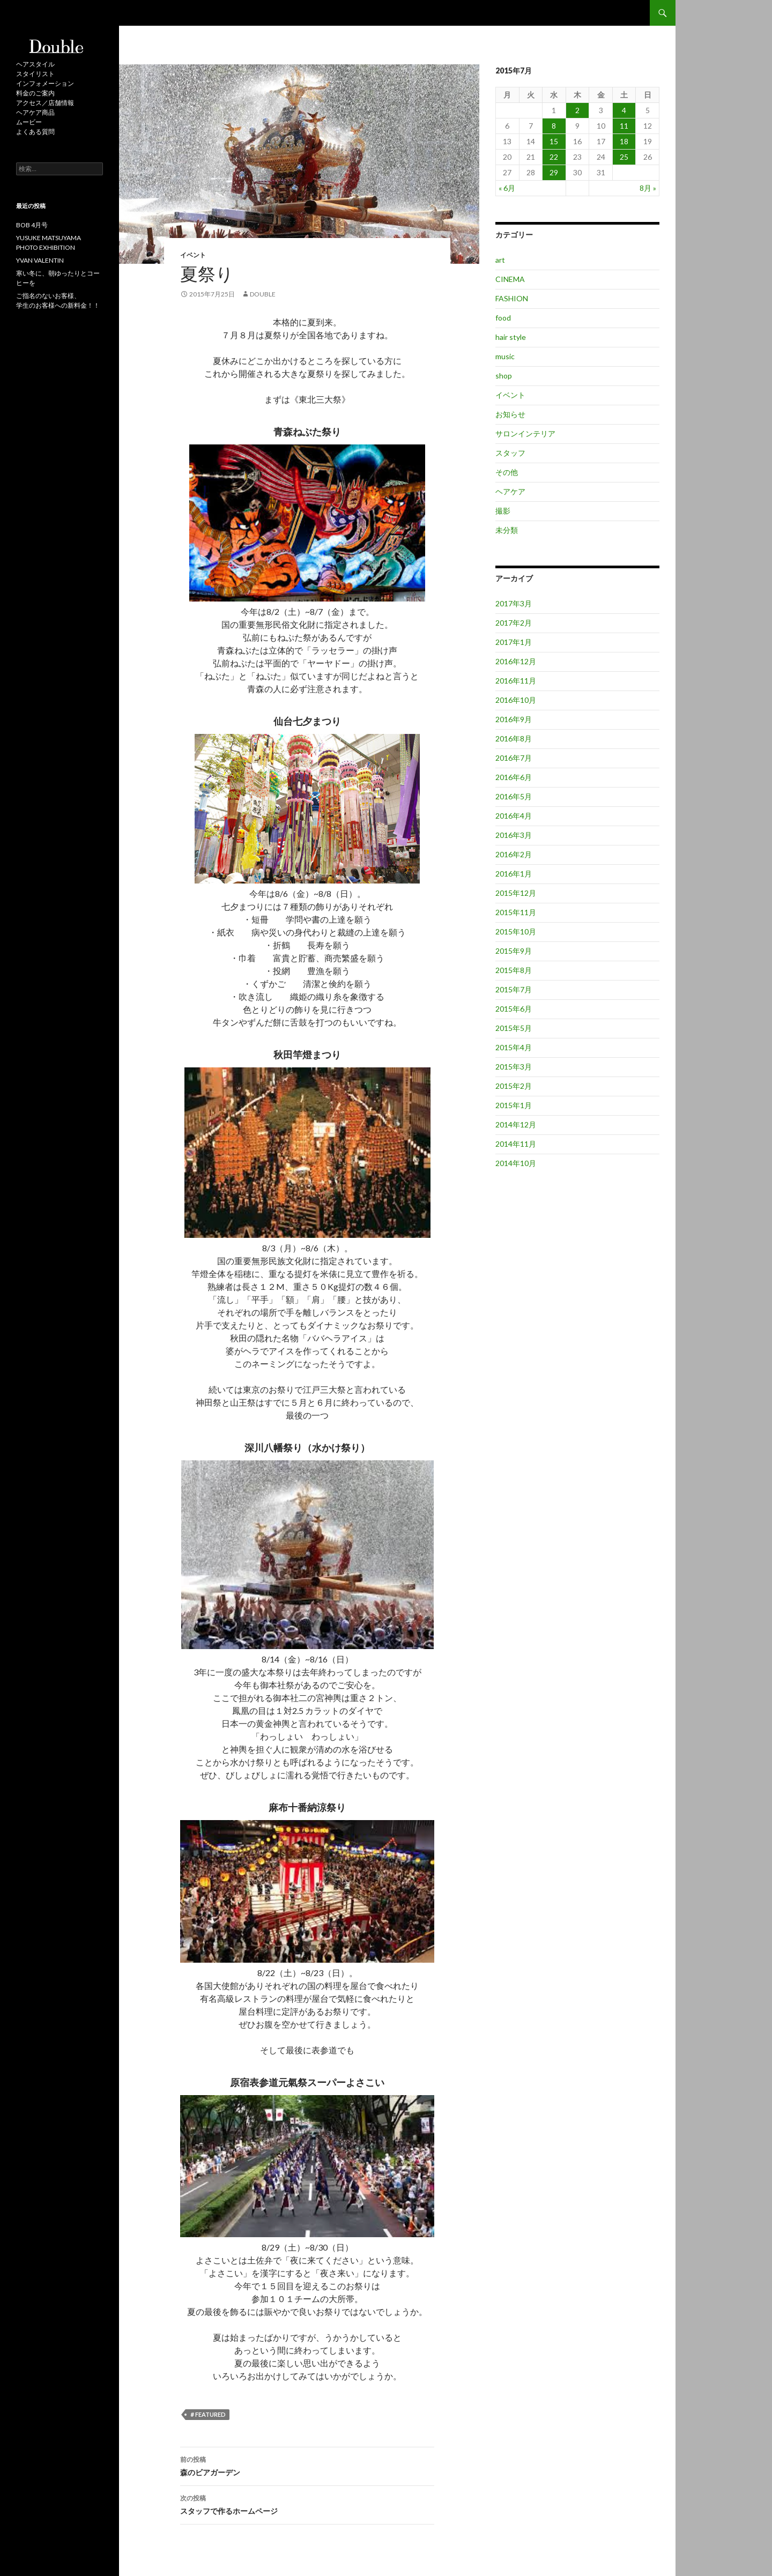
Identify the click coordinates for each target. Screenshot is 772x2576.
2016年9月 (513, 719)
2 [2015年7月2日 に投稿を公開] (577, 110)
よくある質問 (35, 132)
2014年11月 (515, 1143)
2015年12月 (515, 892)
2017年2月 (513, 622)
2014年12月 (515, 1124)
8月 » (648, 187)
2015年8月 (513, 970)
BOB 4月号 (32, 225)
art (500, 259)
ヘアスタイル (35, 64)
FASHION (511, 298)
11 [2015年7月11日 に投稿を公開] (624, 125)
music (505, 356)
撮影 (502, 510)
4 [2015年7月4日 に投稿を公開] (624, 110)
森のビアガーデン (307, 2465)
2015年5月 (513, 1028)
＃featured (207, 2414)
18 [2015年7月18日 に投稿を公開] (624, 141)
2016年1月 (513, 873)
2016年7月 (513, 757)
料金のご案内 (35, 93)
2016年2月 (513, 854)
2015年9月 (513, 950)
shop (503, 375)
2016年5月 (513, 796)
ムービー (29, 122)
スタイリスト (35, 74)
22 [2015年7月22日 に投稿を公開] (554, 156)
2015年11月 (515, 912)
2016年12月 (515, 661)
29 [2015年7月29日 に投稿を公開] (554, 172)
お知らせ (510, 414)
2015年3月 (513, 1066)
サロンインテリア (525, 433)
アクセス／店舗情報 (45, 103)
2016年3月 (513, 835)
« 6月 (507, 187)
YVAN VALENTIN (40, 260)
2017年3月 (513, 603)
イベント (193, 255)
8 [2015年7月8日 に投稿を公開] (554, 125)
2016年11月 (515, 680)
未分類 (506, 529)
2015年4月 (513, 1047)
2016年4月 (513, 815)
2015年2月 (513, 1085)
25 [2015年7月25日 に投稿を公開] (624, 156)
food (503, 317)
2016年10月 (515, 699)
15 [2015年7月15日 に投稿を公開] (554, 141)
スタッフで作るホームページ (307, 2503)
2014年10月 (515, 1163)
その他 (506, 472)
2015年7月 (513, 989)
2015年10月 (515, 931)
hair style (510, 337)
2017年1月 (513, 642)
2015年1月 (513, 1105)
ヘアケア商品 (35, 112)
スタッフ (510, 452)
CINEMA (510, 279)
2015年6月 (513, 1008)
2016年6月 (513, 777)
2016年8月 (513, 738)
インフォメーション (45, 83)
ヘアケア (510, 491)
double (263, 294)
